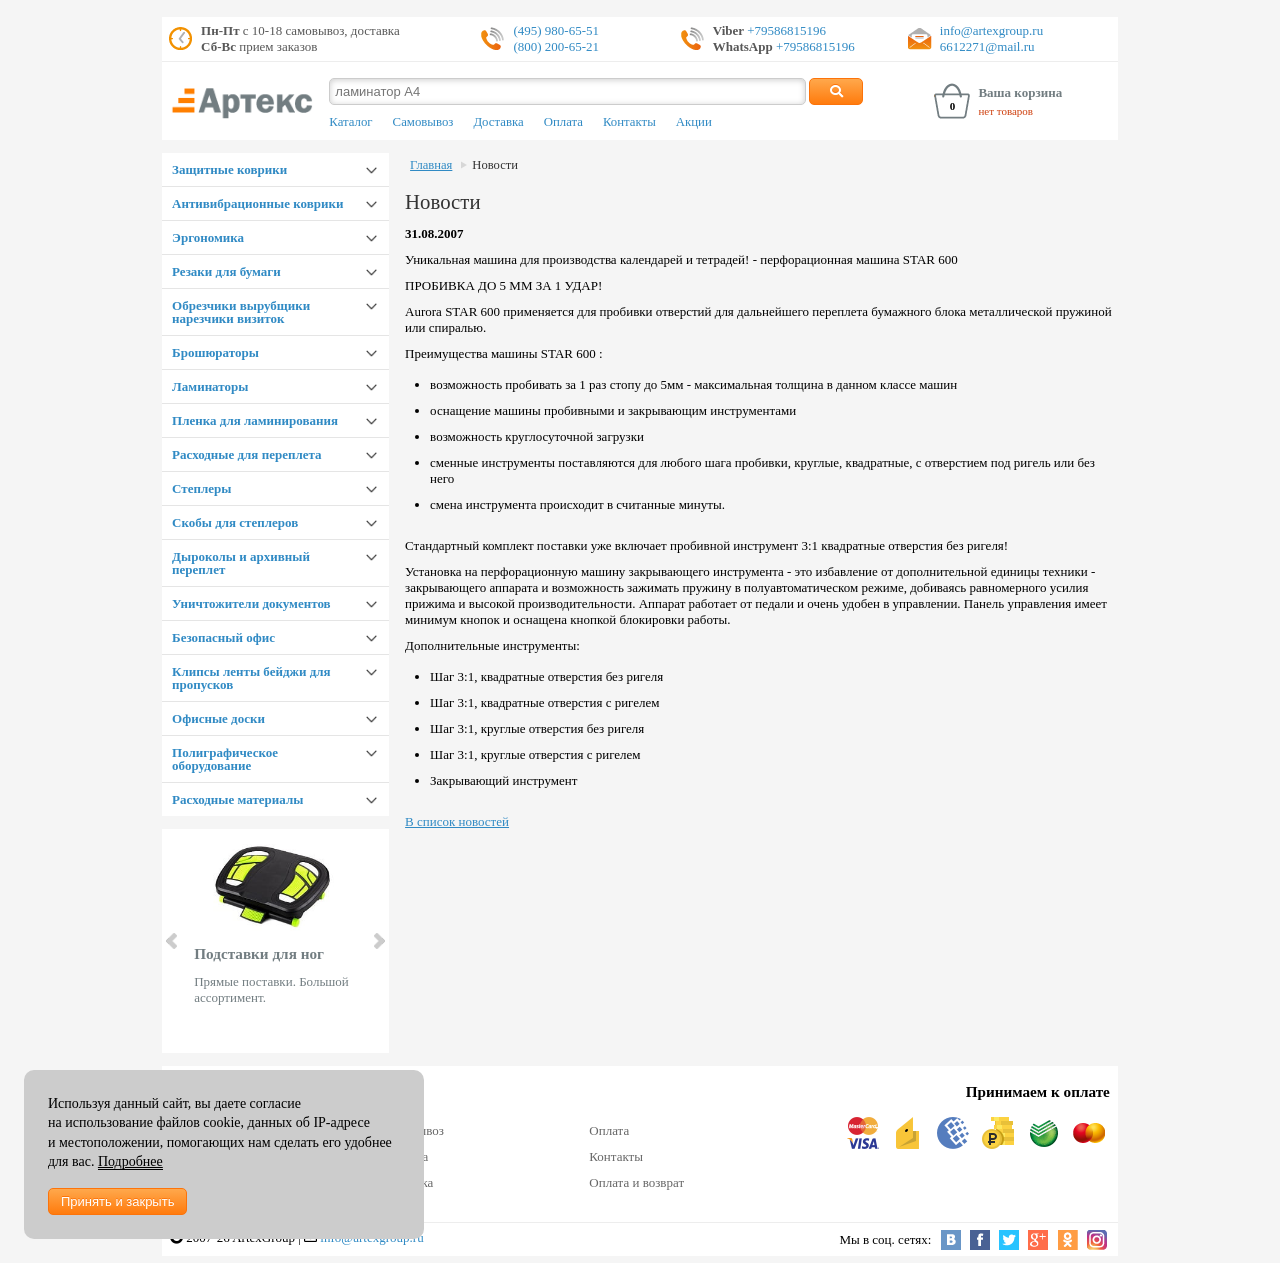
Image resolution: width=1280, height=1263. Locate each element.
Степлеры (201, 488)
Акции (694, 122)
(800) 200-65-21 (556, 46)
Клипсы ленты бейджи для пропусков (251, 678)
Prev (173, 941)
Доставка (498, 122)
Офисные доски (218, 718)
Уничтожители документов (251, 603)
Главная (431, 165)
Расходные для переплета (246, 454)
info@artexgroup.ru (991, 30)
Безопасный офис (223, 637)
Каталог (350, 122)
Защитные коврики (229, 169)
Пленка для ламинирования (255, 420)
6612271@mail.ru (987, 46)
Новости (495, 165)
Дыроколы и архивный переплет (241, 563)
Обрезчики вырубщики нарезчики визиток (241, 312)
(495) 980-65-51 (556, 30)
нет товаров (1005, 111)
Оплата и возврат (636, 1182)
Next (378, 941)
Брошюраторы (215, 352)
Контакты (629, 122)
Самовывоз (423, 122)
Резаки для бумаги (226, 271)
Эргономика (208, 237)
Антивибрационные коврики (257, 203)
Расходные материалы (237, 799)
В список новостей (457, 821)
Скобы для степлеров (235, 522)
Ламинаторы (210, 386)
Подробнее (130, 1161)
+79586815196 (785, 30)
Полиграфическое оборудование (225, 759)
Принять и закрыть (117, 1201)
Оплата (563, 122)
